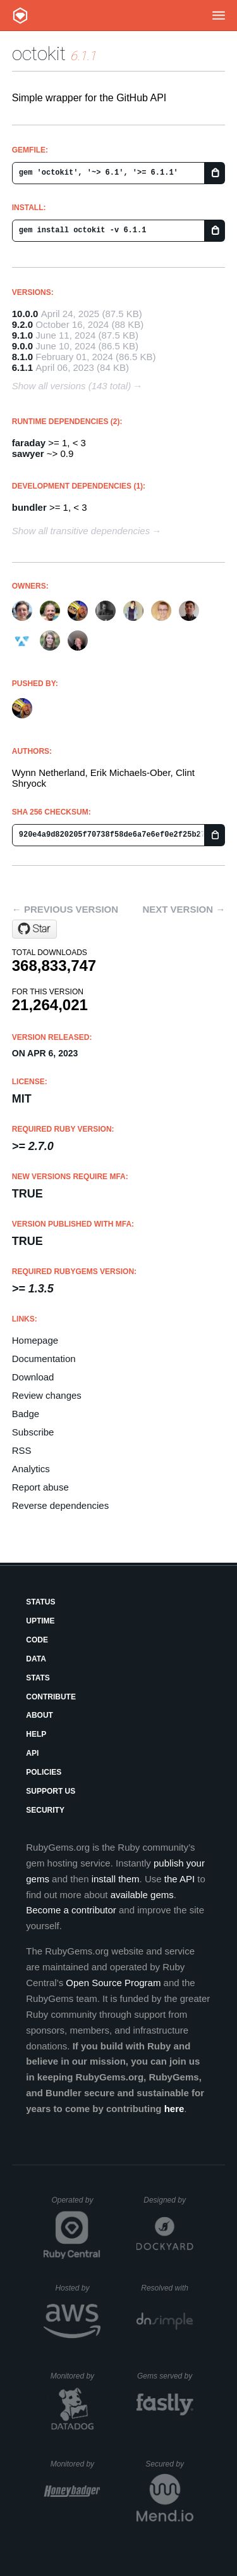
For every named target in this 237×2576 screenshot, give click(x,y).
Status (40, 1601)
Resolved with (167, 2288)
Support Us (50, 1791)
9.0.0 (22, 346)
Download (33, 1377)
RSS (22, 1450)
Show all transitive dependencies (81, 530)
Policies (43, 1772)
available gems (142, 1894)
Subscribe (33, 1432)
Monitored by (76, 2376)
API (32, 1753)
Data (36, 1658)
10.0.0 (25, 313)
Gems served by (165, 2376)
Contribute (51, 1696)
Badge (25, 1413)
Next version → (183, 909)
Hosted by (77, 2288)
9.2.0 (22, 324)
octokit (39, 53)
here (174, 2108)
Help (36, 1734)
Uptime (40, 1620)
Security (45, 1810)
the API (179, 1878)
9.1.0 (22, 335)
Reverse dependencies (60, 1505)
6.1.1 (22, 367)
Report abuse (40, 1487)
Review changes (47, 1395)
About (39, 1715)
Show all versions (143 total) (71, 385)
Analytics (31, 1468)
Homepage (35, 1340)
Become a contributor (71, 1909)
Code (37, 1639)
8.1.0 (22, 356)
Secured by (169, 2464)
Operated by (75, 2204)
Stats (38, 1677)
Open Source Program (113, 1982)
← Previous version (65, 909)
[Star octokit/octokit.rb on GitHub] (34, 929)
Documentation (44, 1358)
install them (116, 1878)
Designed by (168, 2200)
